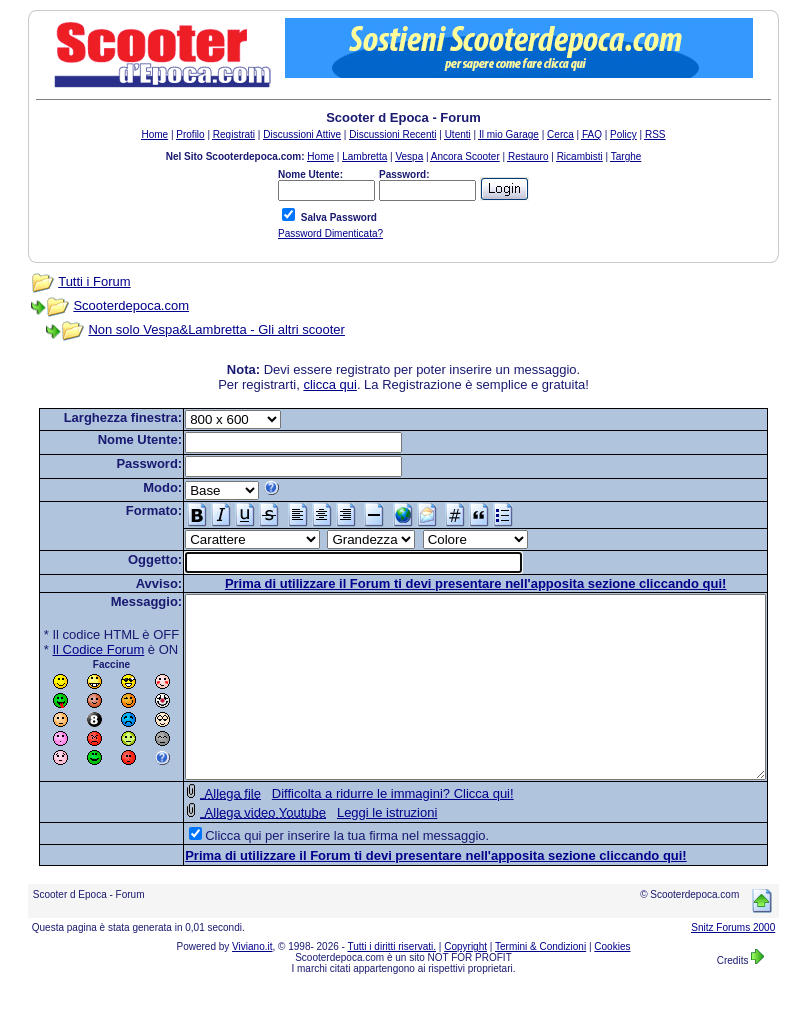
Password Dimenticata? (330, 233)
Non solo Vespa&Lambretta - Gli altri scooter (197, 329)
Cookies (612, 982)
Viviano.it (252, 982)
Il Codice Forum (68, 649)
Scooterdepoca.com (112, 305)
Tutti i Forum (74, 281)
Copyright (465, 982)
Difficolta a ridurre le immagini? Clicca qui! (362, 829)
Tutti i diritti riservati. (392, 982)
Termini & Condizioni (540, 982)
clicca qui (334, 384)
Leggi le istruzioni (356, 848)
